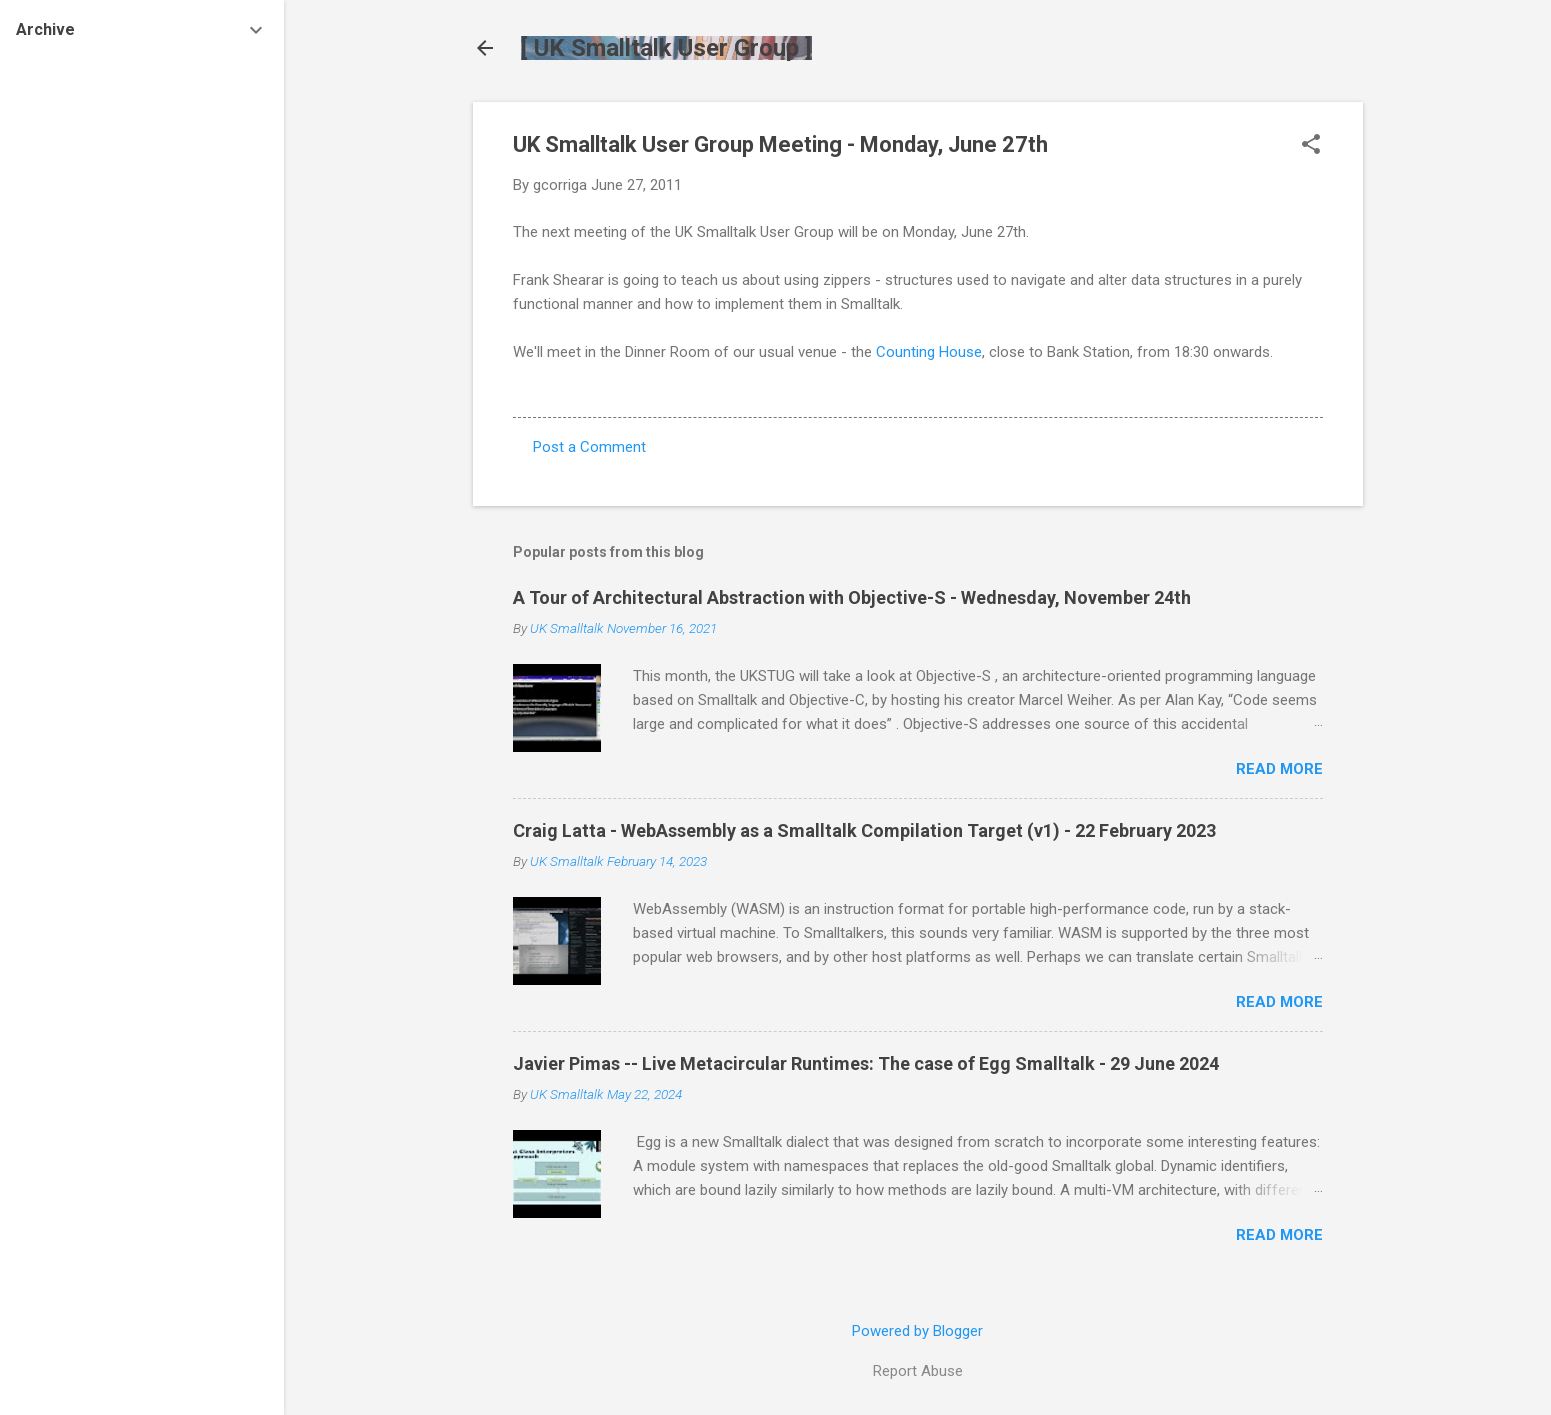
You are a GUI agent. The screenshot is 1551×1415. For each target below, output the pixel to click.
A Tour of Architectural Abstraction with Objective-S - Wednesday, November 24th (852, 597)
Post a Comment (589, 447)
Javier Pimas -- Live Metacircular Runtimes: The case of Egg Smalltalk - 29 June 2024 (866, 1063)
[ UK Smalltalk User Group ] (666, 48)
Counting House (929, 352)
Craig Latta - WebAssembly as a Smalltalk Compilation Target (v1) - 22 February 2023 (864, 830)
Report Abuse (918, 1371)
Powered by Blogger (917, 1331)
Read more (1279, 769)
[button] (1311, 146)
